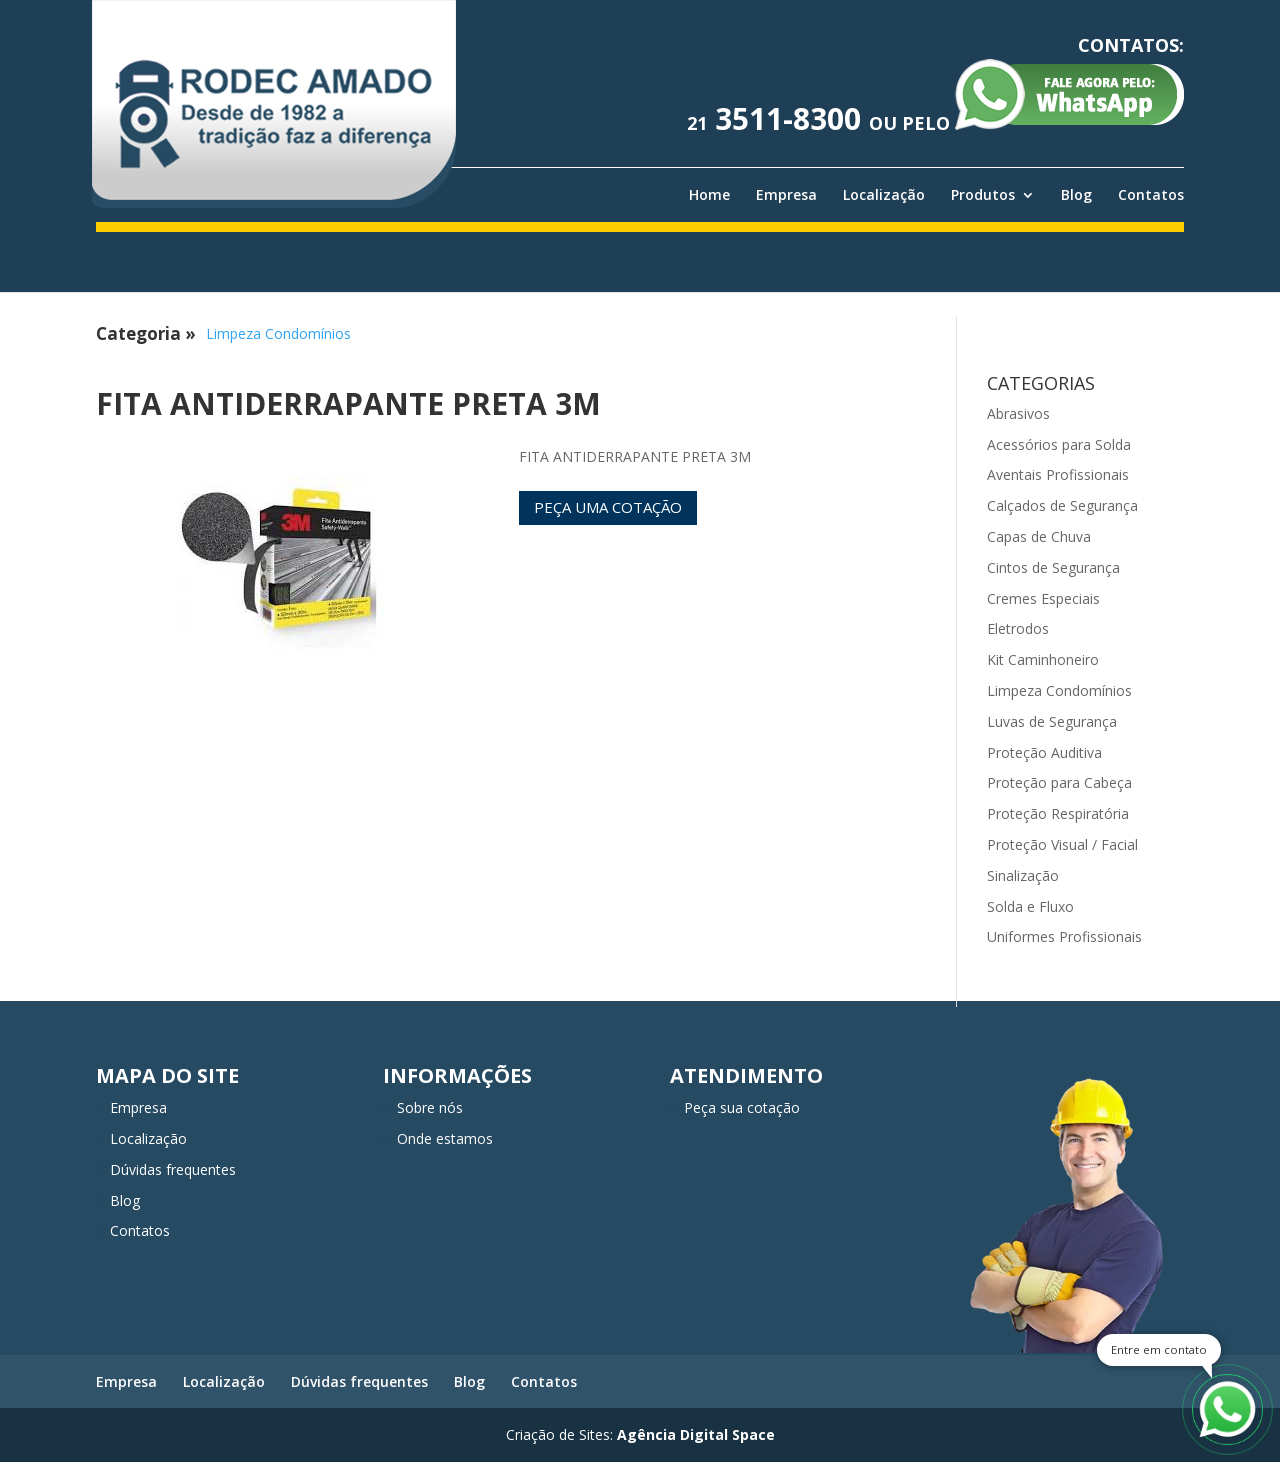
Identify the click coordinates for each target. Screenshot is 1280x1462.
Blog (1076, 195)
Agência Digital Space (696, 1434)
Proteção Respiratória (1058, 813)
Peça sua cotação (742, 1107)
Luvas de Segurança (1052, 721)
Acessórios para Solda (1059, 444)
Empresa (786, 195)
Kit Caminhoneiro (1043, 659)
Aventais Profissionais (1058, 474)
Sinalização (1023, 875)
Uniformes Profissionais (1064, 936)
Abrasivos (1018, 413)
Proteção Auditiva (1044, 752)
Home (709, 195)
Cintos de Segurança (1053, 567)
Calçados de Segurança (1062, 505)
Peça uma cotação (608, 507)
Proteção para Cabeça (1059, 782)
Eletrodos (1018, 628)
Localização (884, 195)
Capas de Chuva (1039, 536)
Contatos (1151, 195)
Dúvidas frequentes (173, 1169)
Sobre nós (430, 1107)
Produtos (983, 195)
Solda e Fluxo (1030, 906)
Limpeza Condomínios (278, 333)
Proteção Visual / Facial (1062, 844)
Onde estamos (445, 1138)
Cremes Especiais (1043, 598)
